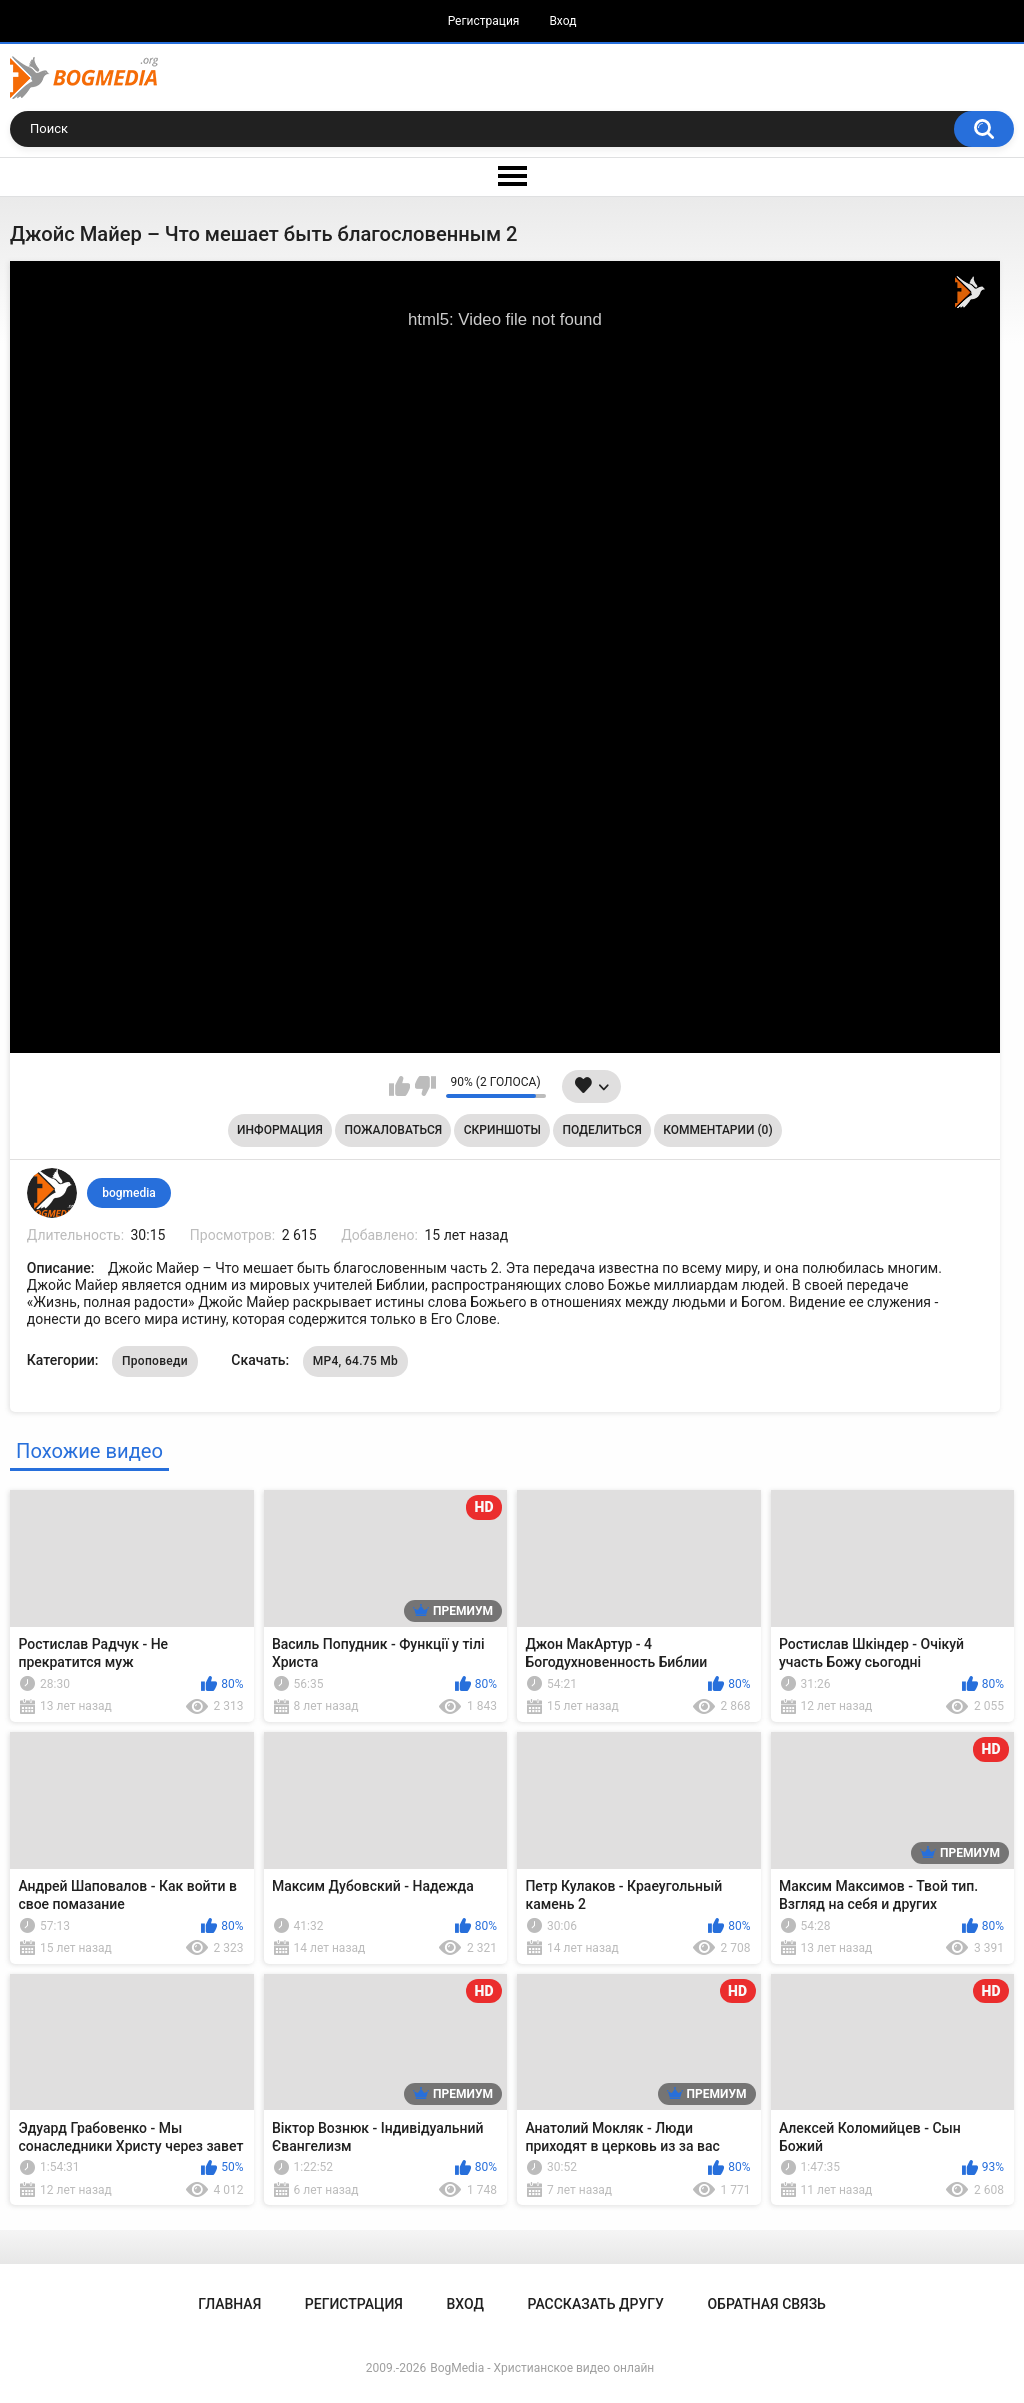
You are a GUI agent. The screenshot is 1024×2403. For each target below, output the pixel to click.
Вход (562, 21)
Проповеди (155, 1361)
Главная (229, 2304)
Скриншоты (502, 1130)
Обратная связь (766, 2304)
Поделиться (602, 1130)
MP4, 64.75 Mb (355, 1361)
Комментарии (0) (717, 1130)
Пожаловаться (393, 1130)
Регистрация (484, 21)
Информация (280, 1130)
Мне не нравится (425, 1086)
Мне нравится (399, 1086)
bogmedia (129, 1193)
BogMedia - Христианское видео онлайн (542, 2368)
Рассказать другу (596, 2304)
